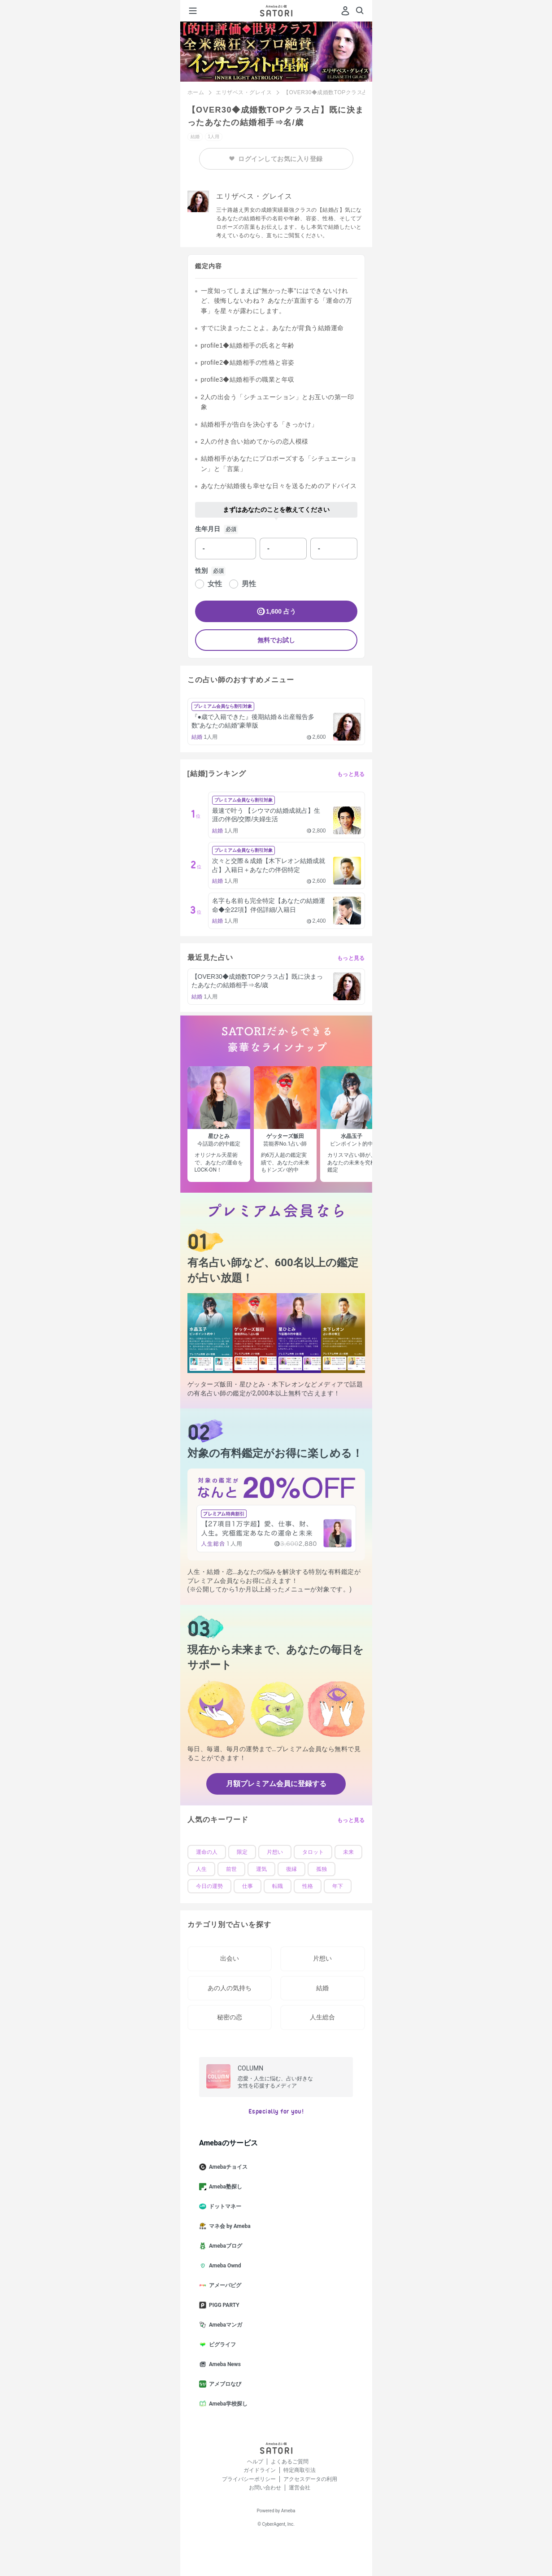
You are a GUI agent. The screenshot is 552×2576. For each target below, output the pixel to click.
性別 (201, 570)
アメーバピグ (223, 2285)
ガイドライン (259, 2470)
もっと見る (351, 774)
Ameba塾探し (224, 2186)
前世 (231, 1869)
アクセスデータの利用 (310, 2479)
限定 (242, 1852)
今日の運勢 (209, 1886)
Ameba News (223, 2364)
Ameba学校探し (227, 2403)
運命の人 (206, 1852)
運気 (261, 1869)
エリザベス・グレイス (244, 92)
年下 (337, 1886)
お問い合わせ (265, 2487)
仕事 (247, 1886)
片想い (275, 1852)
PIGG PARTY (223, 2305)
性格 (307, 1886)
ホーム (195, 92)
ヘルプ (255, 2461)
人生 (201, 1869)
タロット (313, 1852)
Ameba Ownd (223, 2265)
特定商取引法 (299, 2470)
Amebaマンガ (224, 2324)
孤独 (321, 1869)
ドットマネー (223, 2206)
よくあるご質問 (290, 2461)
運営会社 (299, 2487)
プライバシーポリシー (249, 2479)
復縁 (291, 1869)
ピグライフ (221, 2344)
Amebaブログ (224, 2245)
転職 (277, 1886)
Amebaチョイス (227, 2167)
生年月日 (207, 528)
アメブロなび (223, 2384)
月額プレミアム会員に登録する (276, 1783)
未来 (348, 1852)
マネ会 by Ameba (228, 2226)
